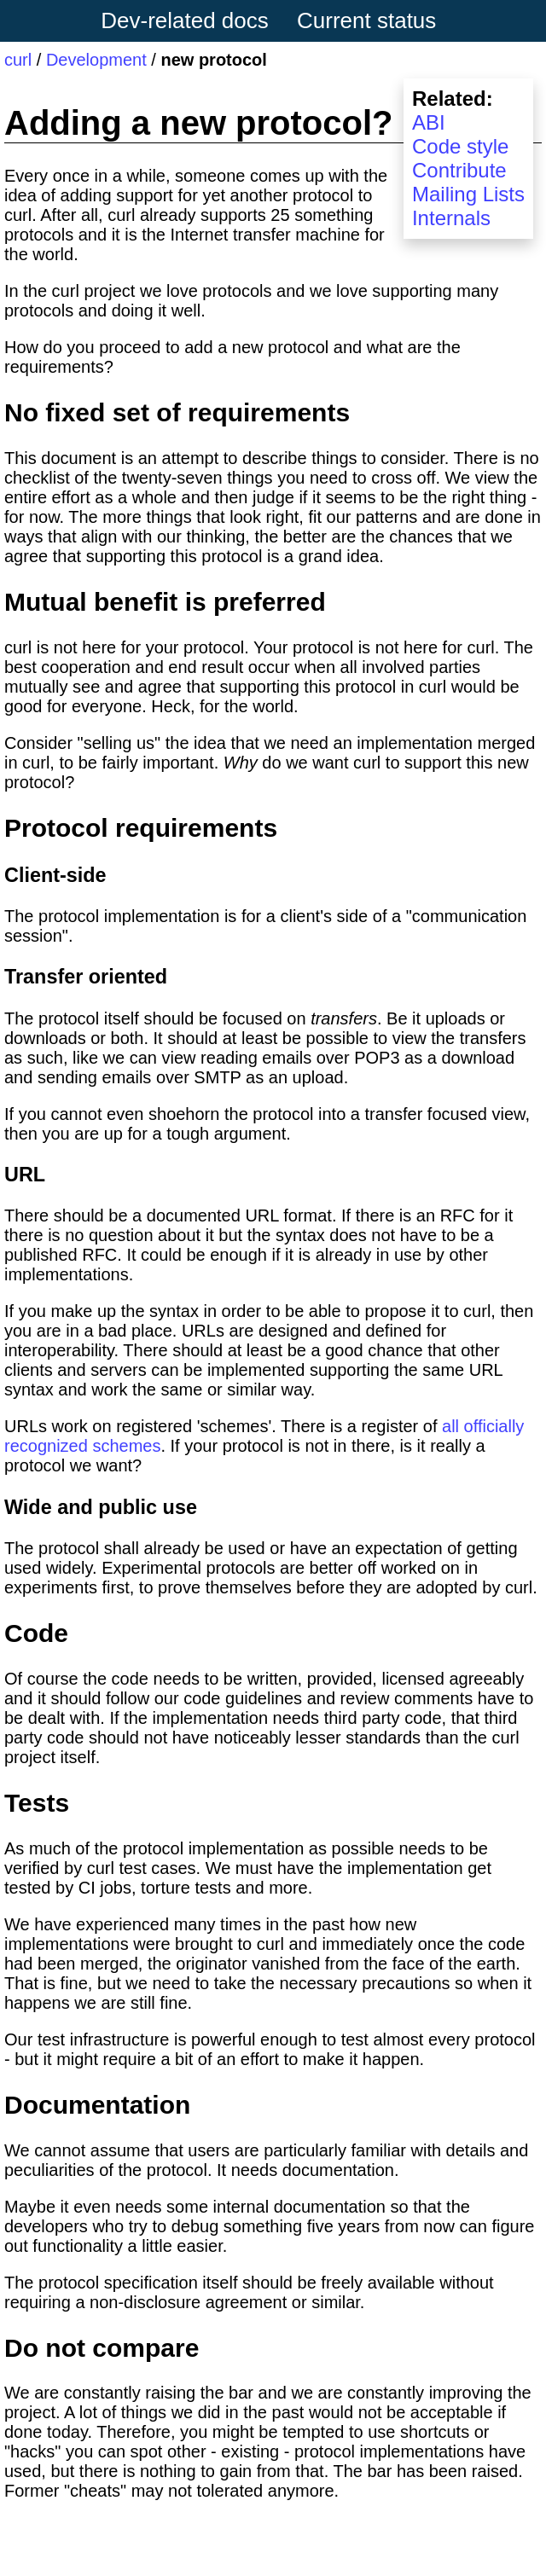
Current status (366, 20)
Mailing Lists (468, 194)
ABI (428, 122)
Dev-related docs (185, 20)
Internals (451, 217)
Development (96, 59)
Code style (460, 146)
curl (18, 59)
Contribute (459, 170)
